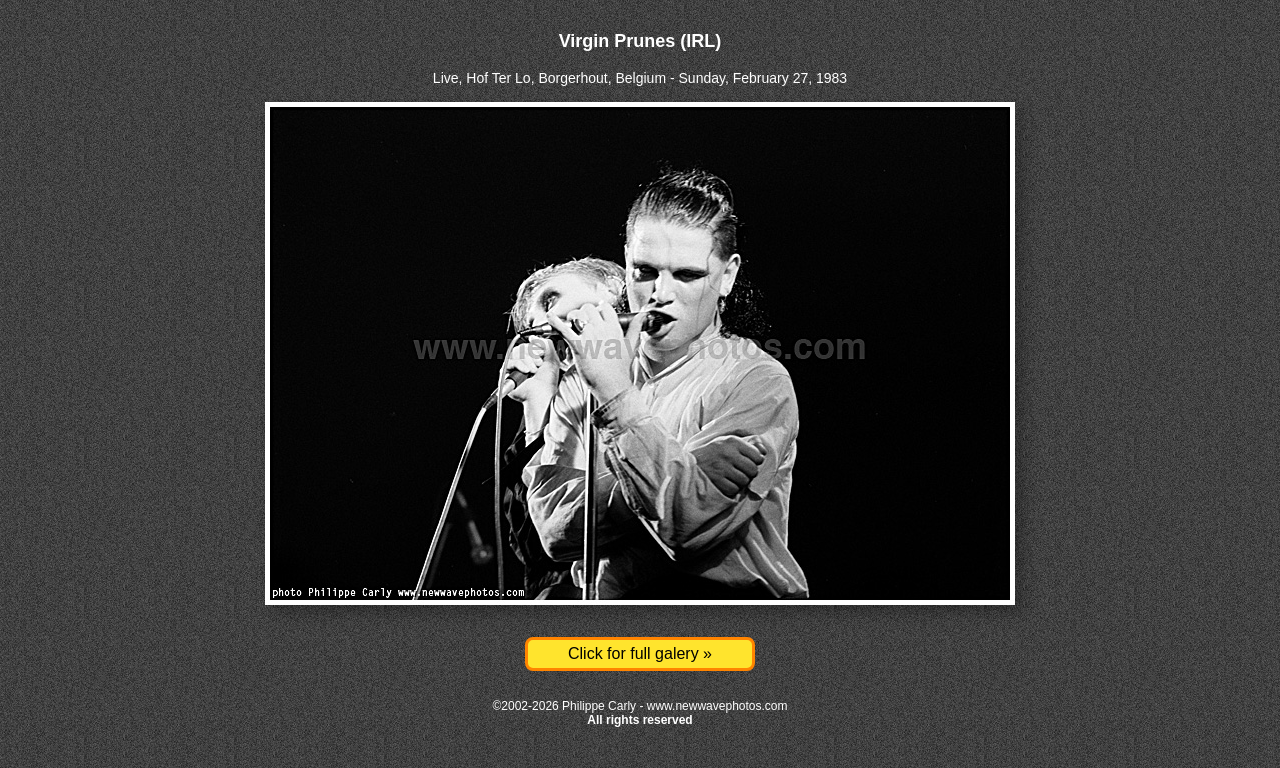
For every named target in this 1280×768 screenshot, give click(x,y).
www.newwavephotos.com (717, 706)
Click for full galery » (640, 653)
